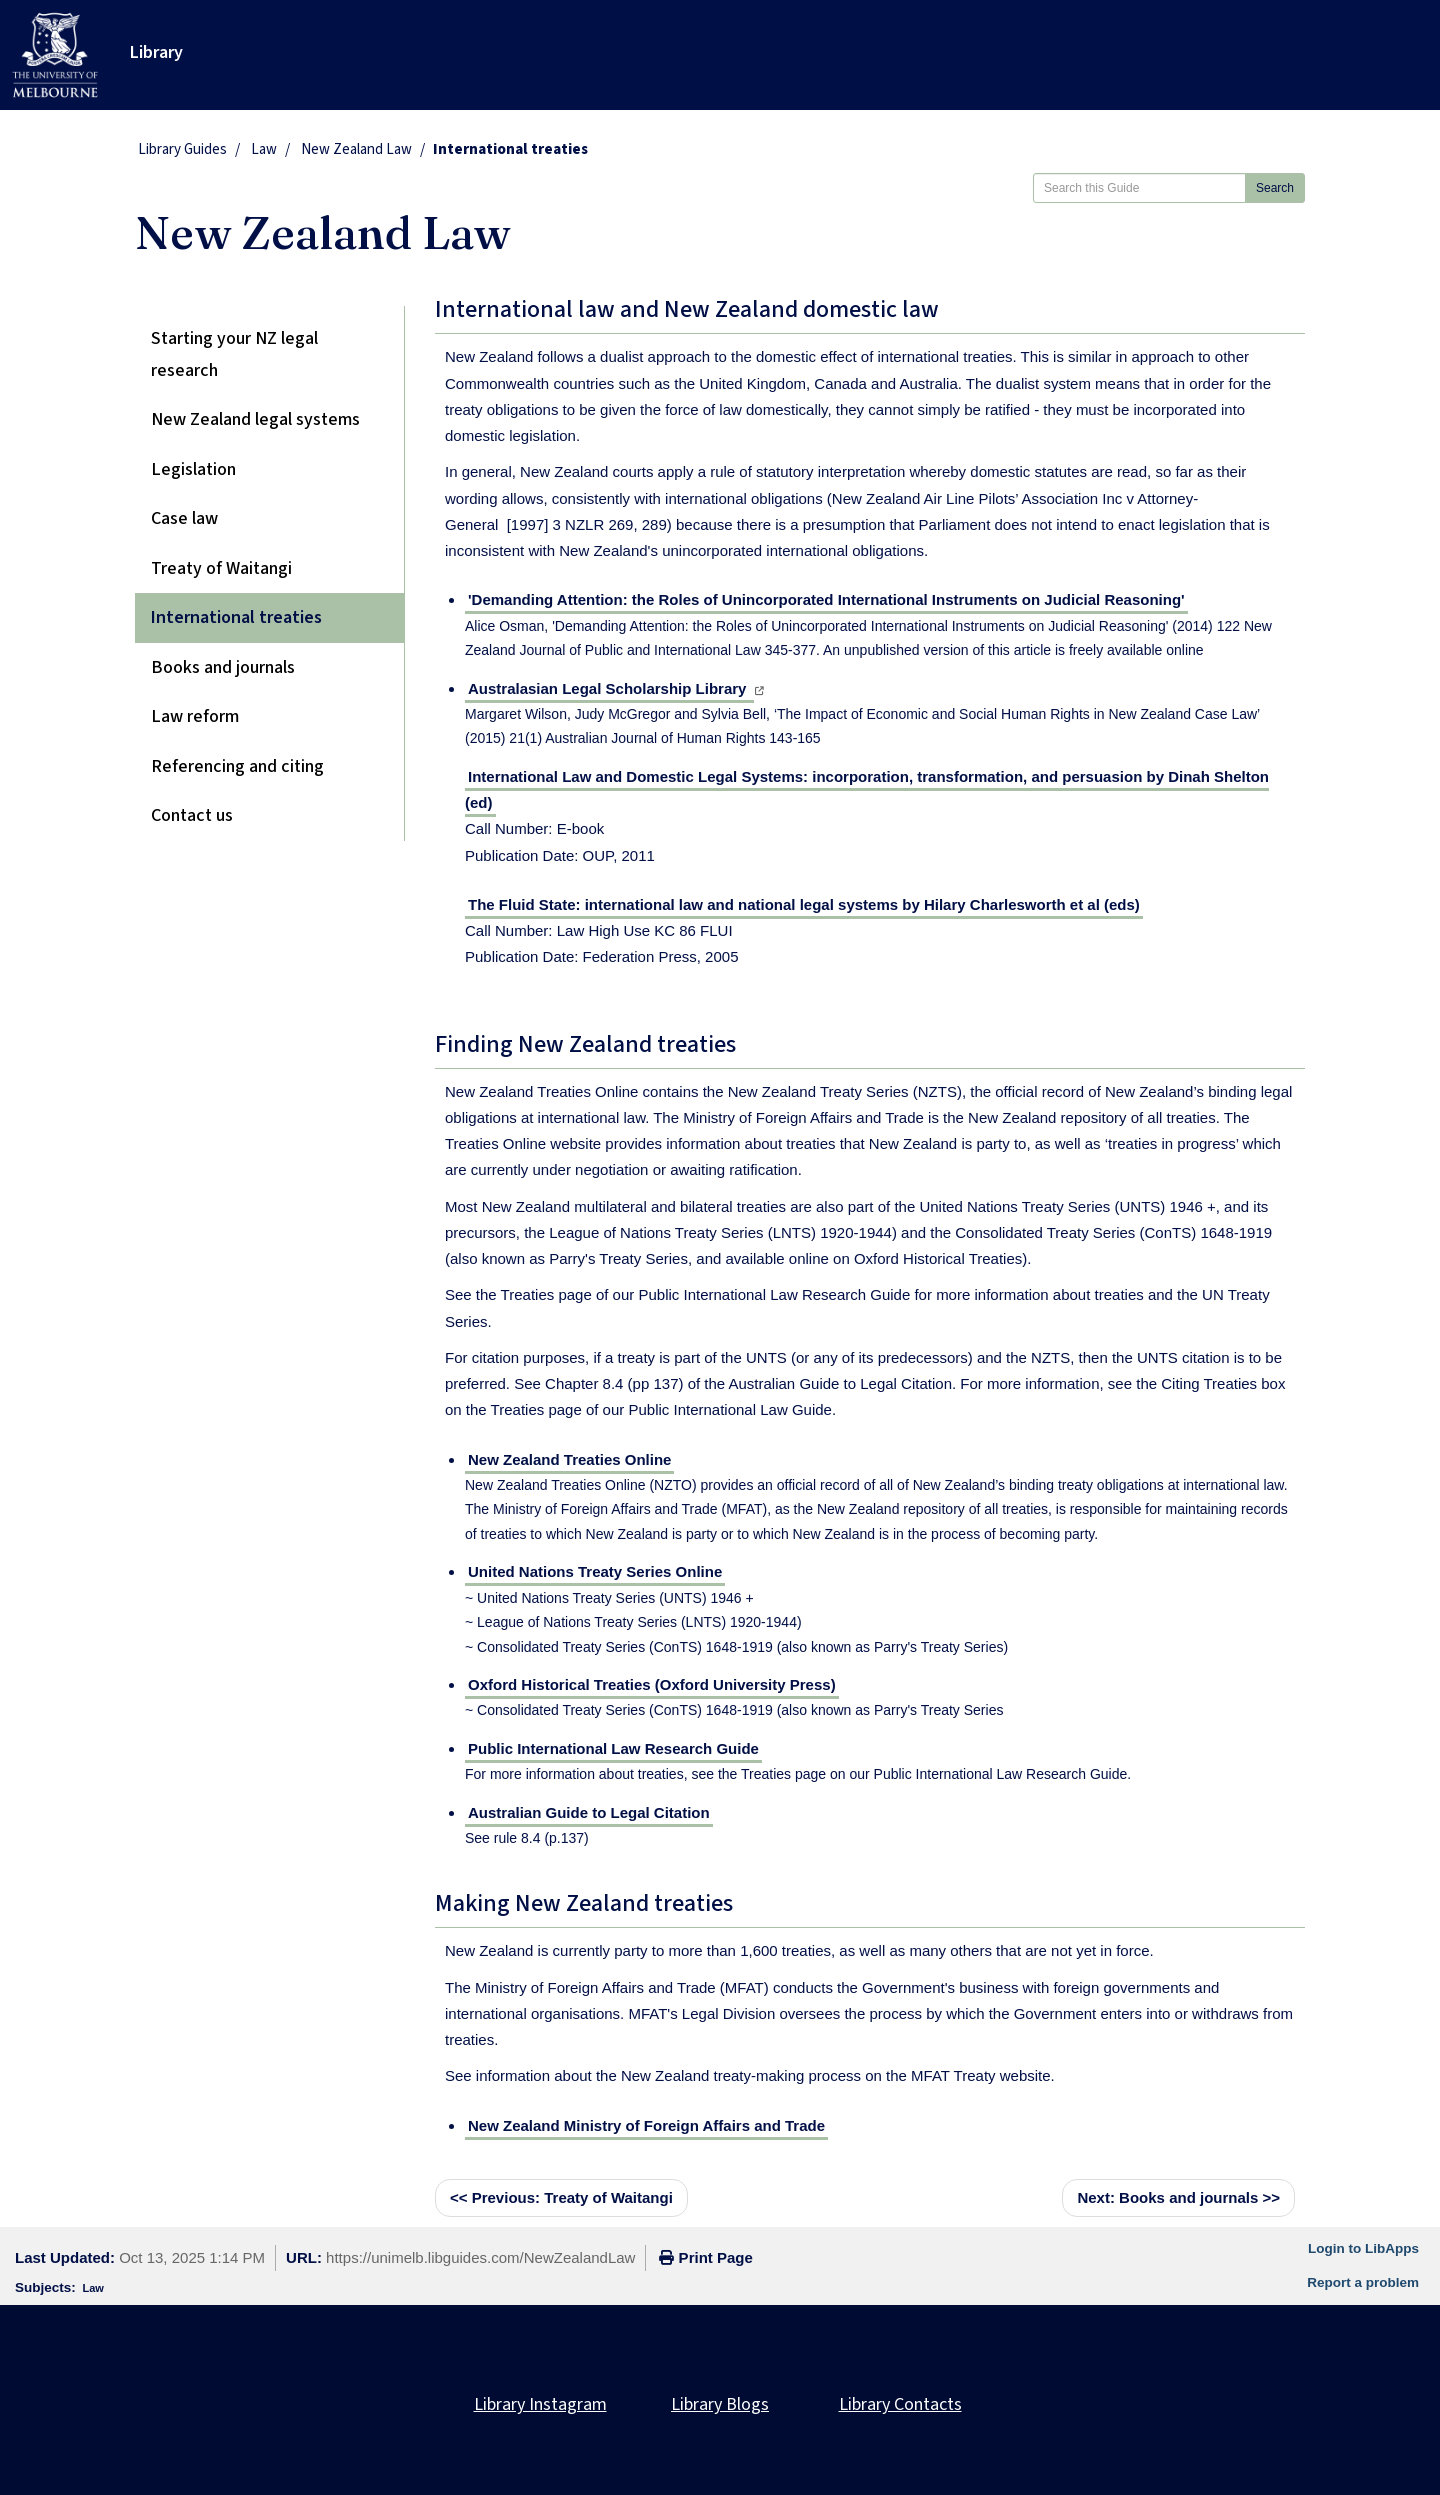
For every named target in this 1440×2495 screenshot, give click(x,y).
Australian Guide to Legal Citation (589, 1812)
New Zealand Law (356, 149)
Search (1275, 188)
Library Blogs (720, 2404)
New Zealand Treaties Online (569, 1459)
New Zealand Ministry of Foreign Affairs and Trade (646, 2125)
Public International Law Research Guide (613, 1748)
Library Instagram (540, 2404)
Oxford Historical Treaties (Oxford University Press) (652, 1684)
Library (156, 52)
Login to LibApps (1363, 2248)
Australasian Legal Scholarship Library (609, 688)
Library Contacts (900, 2404)
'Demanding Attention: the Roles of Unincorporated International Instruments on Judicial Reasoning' (826, 599)
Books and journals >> (1178, 2197)
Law (264, 149)
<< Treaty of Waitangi (561, 2197)
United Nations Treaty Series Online (595, 1571)
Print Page (705, 2257)
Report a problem (1363, 2282)
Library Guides (182, 149)
